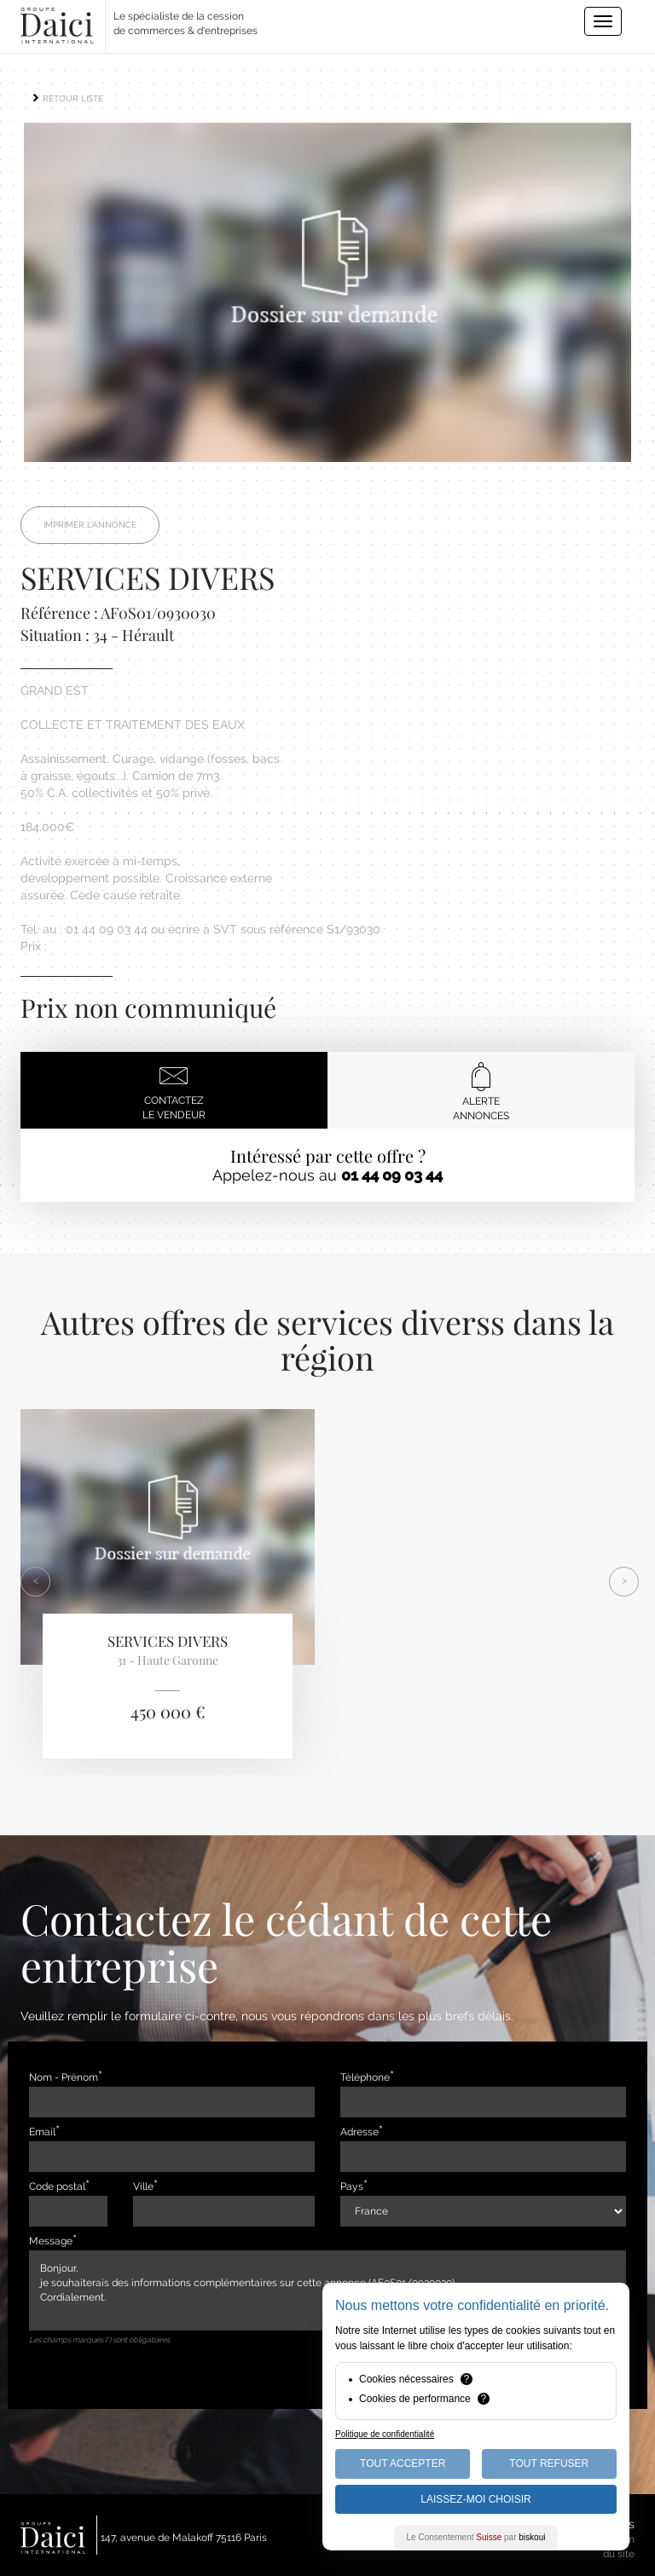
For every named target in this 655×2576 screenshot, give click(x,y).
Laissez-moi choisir (475, 2499)
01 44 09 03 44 (392, 1175)
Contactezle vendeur (174, 1090)
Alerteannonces (481, 1091)
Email (42, 2132)
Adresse (359, 2132)
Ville (143, 2186)
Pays (351, 2186)
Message (50, 2241)
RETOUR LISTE (67, 98)
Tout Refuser (548, 2463)
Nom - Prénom (63, 2077)
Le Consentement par (476, 2537)
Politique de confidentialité (384, 2434)
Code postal (57, 2186)
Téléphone (365, 2077)
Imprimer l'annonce (89, 524)
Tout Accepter (402, 2463)
